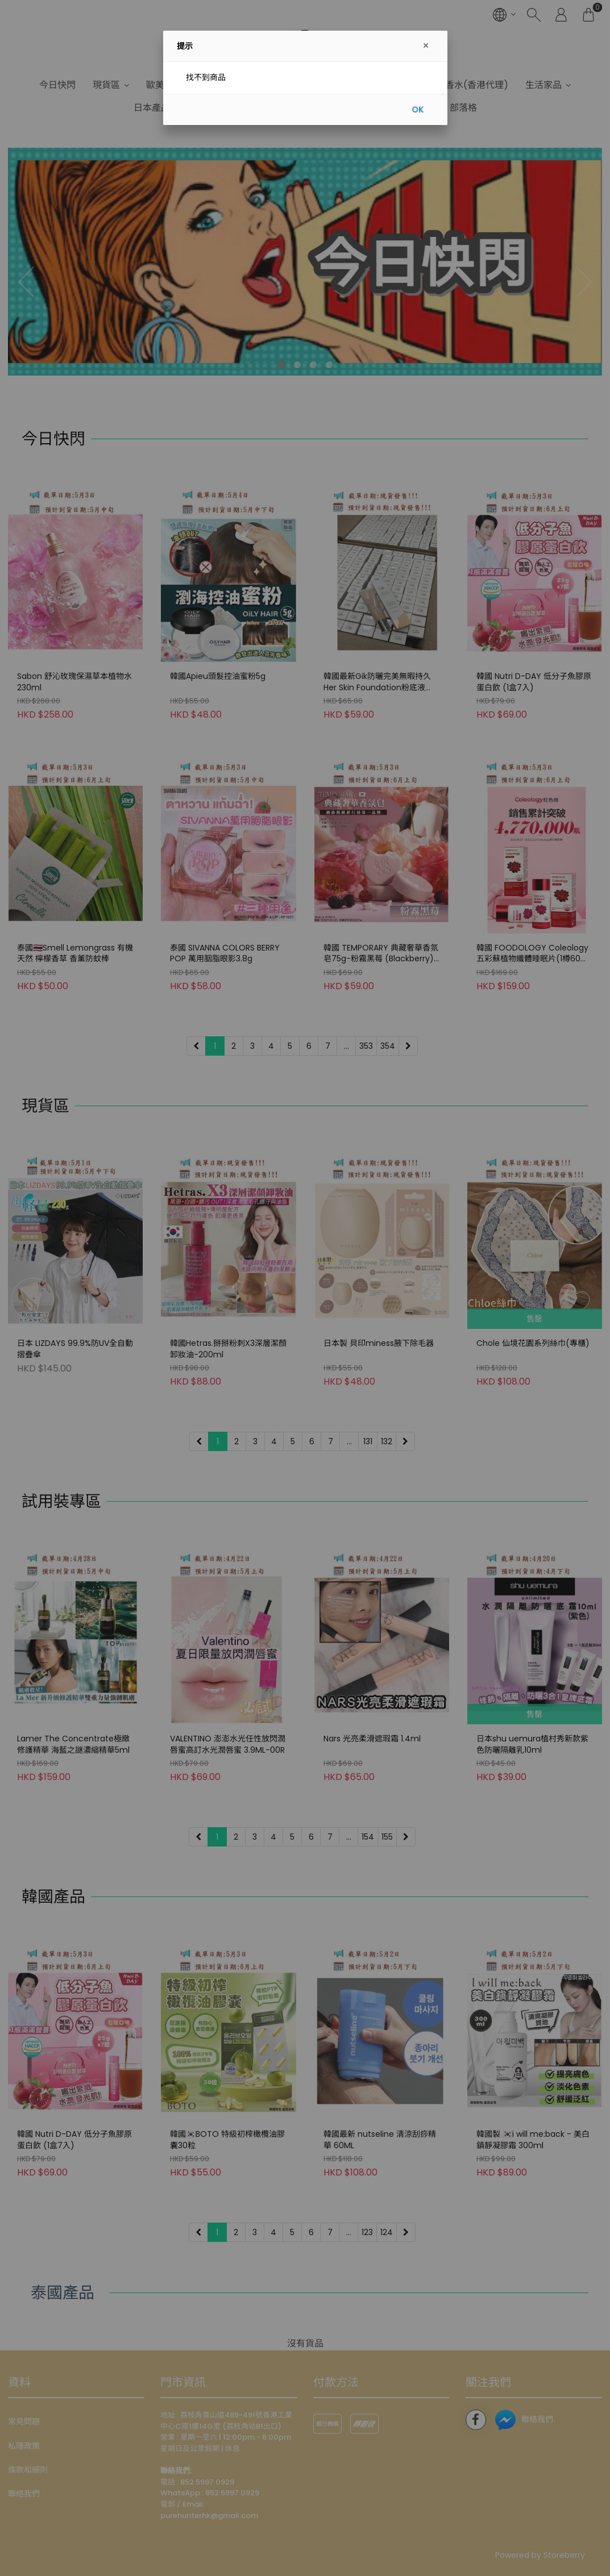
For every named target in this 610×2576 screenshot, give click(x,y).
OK (418, 109)
